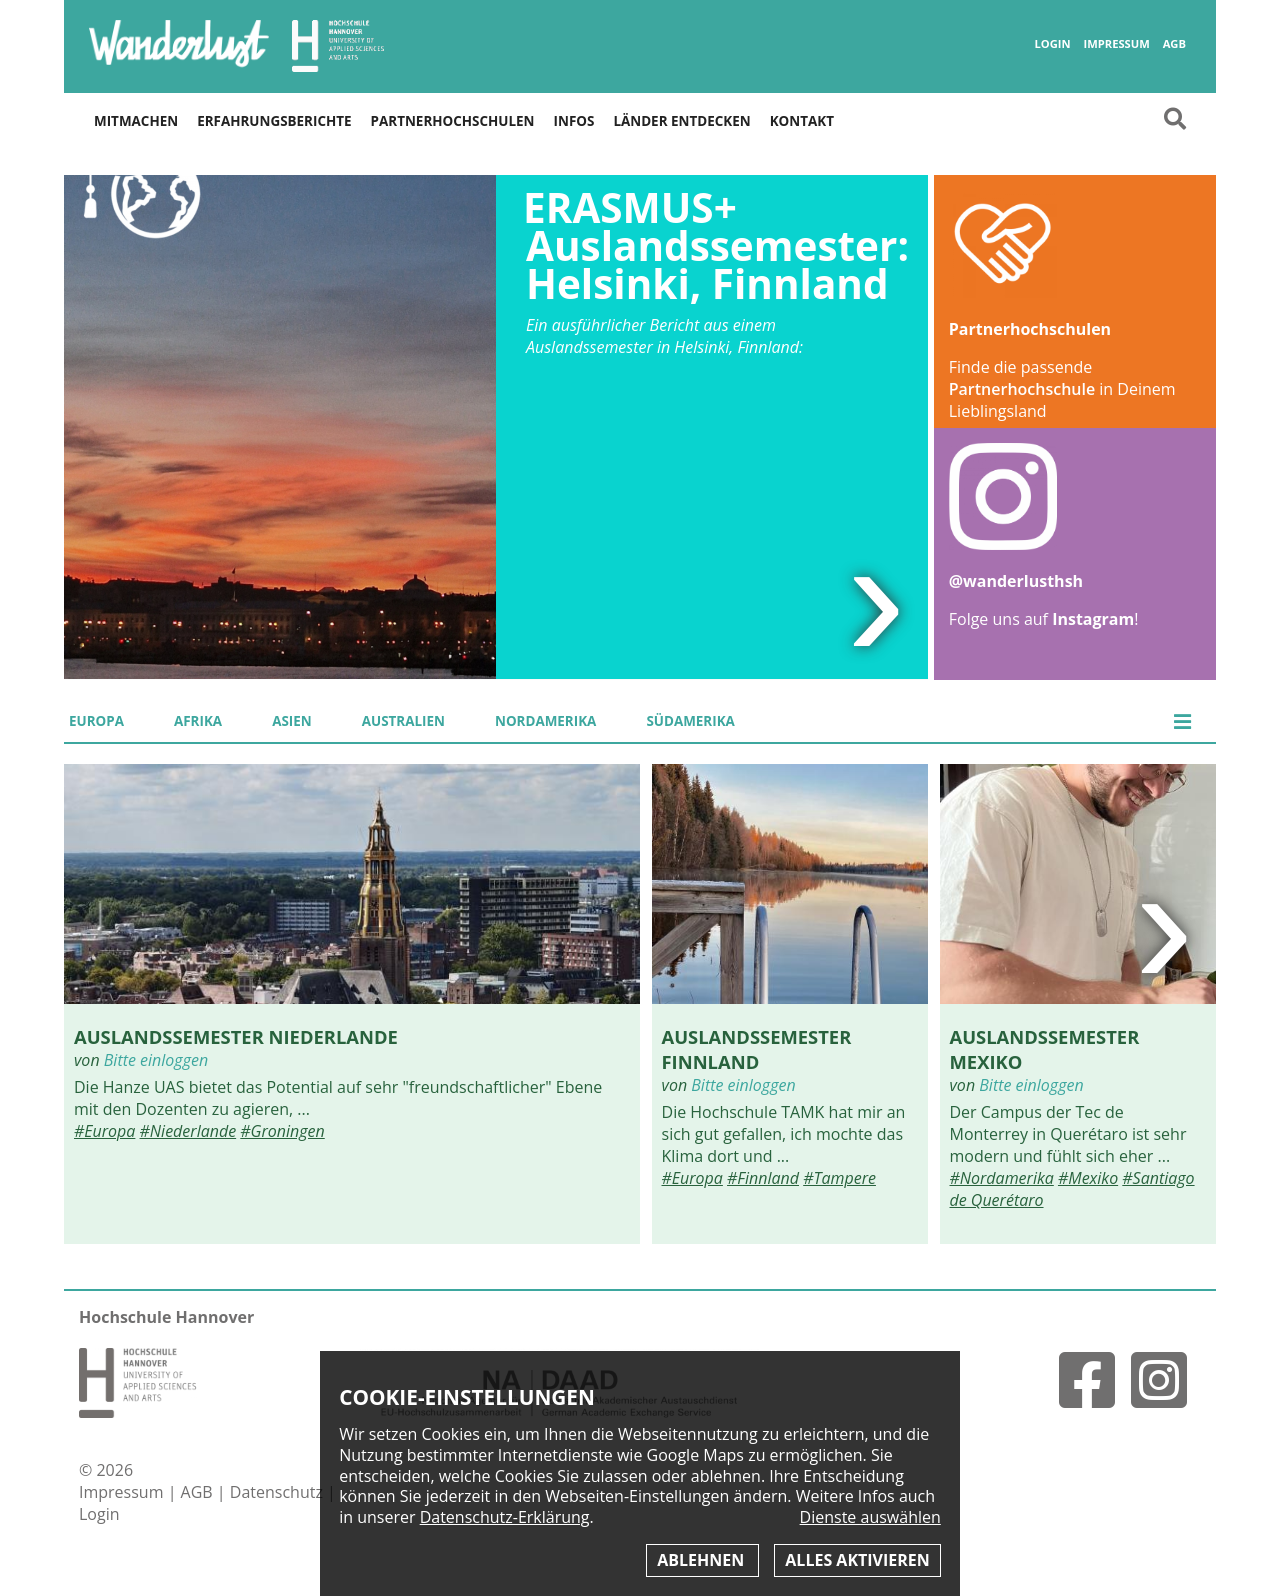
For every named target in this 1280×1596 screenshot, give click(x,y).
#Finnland (763, 1178)
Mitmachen (136, 121)
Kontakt (802, 121)
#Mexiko (1088, 1178)
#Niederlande (188, 1131)
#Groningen (282, 1131)
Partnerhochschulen (453, 121)
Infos (574, 121)
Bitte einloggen (156, 1060)
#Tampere (839, 1178)
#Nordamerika (1002, 1178)
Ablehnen (702, 1560)
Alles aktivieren (857, 1560)
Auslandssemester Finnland (757, 1049)
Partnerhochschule (1022, 389)
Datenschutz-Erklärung (505, 1517)
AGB (1174, 44)
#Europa (104, 1131)
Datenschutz (278, 1492)
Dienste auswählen (870, 1517)
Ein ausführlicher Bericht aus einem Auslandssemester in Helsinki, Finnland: (664, 336)
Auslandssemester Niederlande (236, 1036)
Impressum (1116, 44)
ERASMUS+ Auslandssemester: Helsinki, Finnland (716, 245)
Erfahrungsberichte (274, 121)
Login (1052, 44)
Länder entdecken (681, 121)
